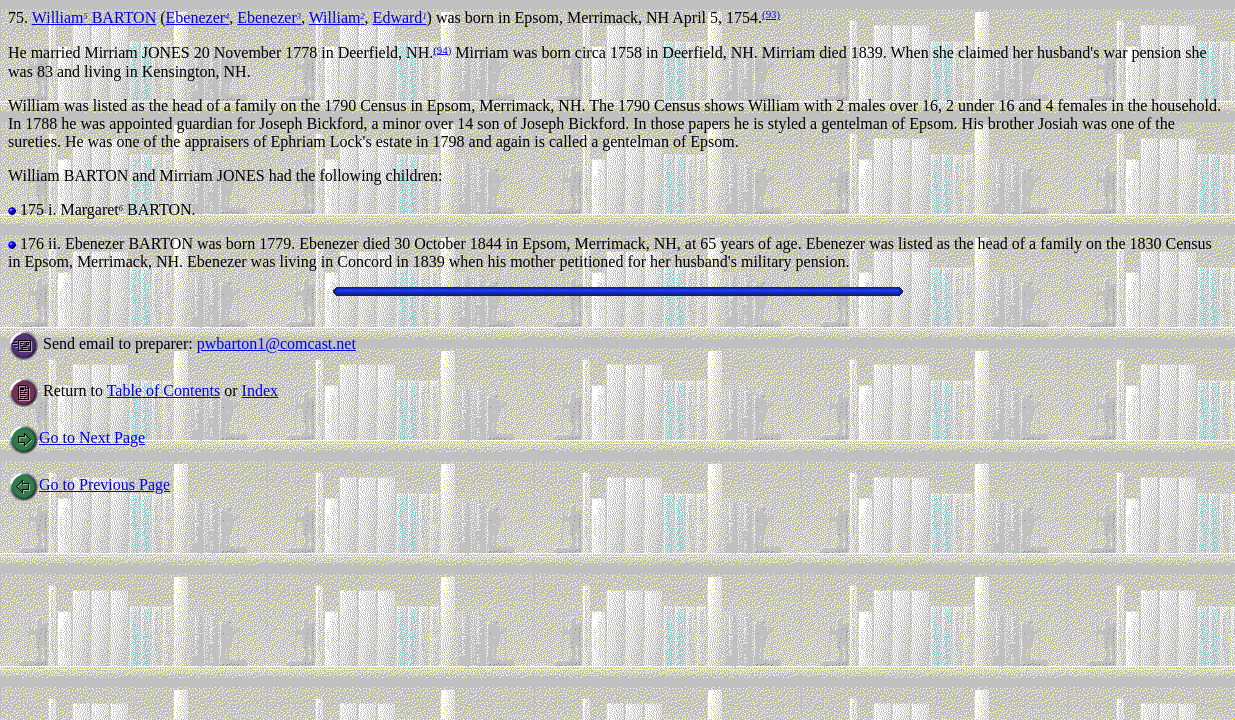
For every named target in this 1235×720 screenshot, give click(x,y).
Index (260, 390)
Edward (400, 17)
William (337, 17)
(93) (771, 14)
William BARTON (94, 17)
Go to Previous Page (89, 484)
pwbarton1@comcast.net (276, 343)
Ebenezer (198, 17)
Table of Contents (164, 390)
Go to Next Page (76, 437)
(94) (442, 49)
